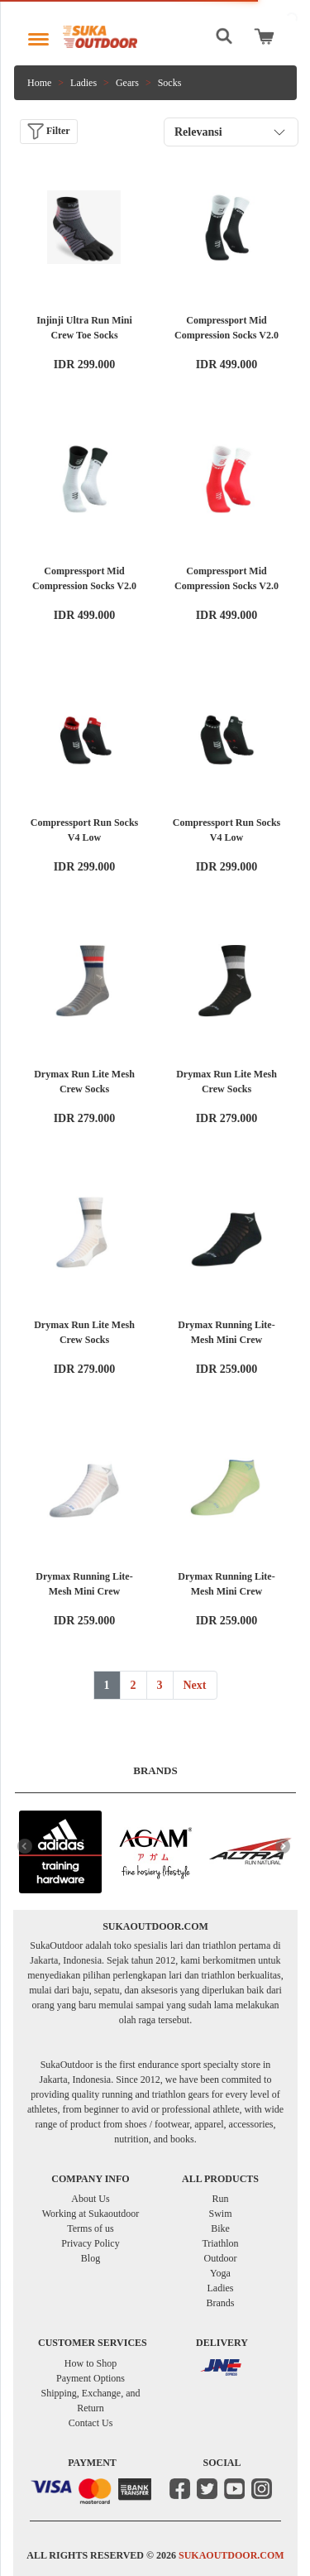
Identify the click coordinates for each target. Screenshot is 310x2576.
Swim (219, 2213)
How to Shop (90, 2363)
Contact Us (91, 2423)
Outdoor (220, 2258)
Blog (90, 2258)
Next (195, 1685)
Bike (220, 2228)
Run (220, 2198)
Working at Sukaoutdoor (91, 2213)
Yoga (220, 2273)
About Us (90, 2198)
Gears (127, 83)
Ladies (83, 83)
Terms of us (90, 2228)
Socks (170, 83)
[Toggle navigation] (38, 35)
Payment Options (90, 2378)
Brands (221, 2303)
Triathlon (220, 2243)
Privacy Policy (90, 2243)
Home (39, 83)
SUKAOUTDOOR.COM (231, 2555)
